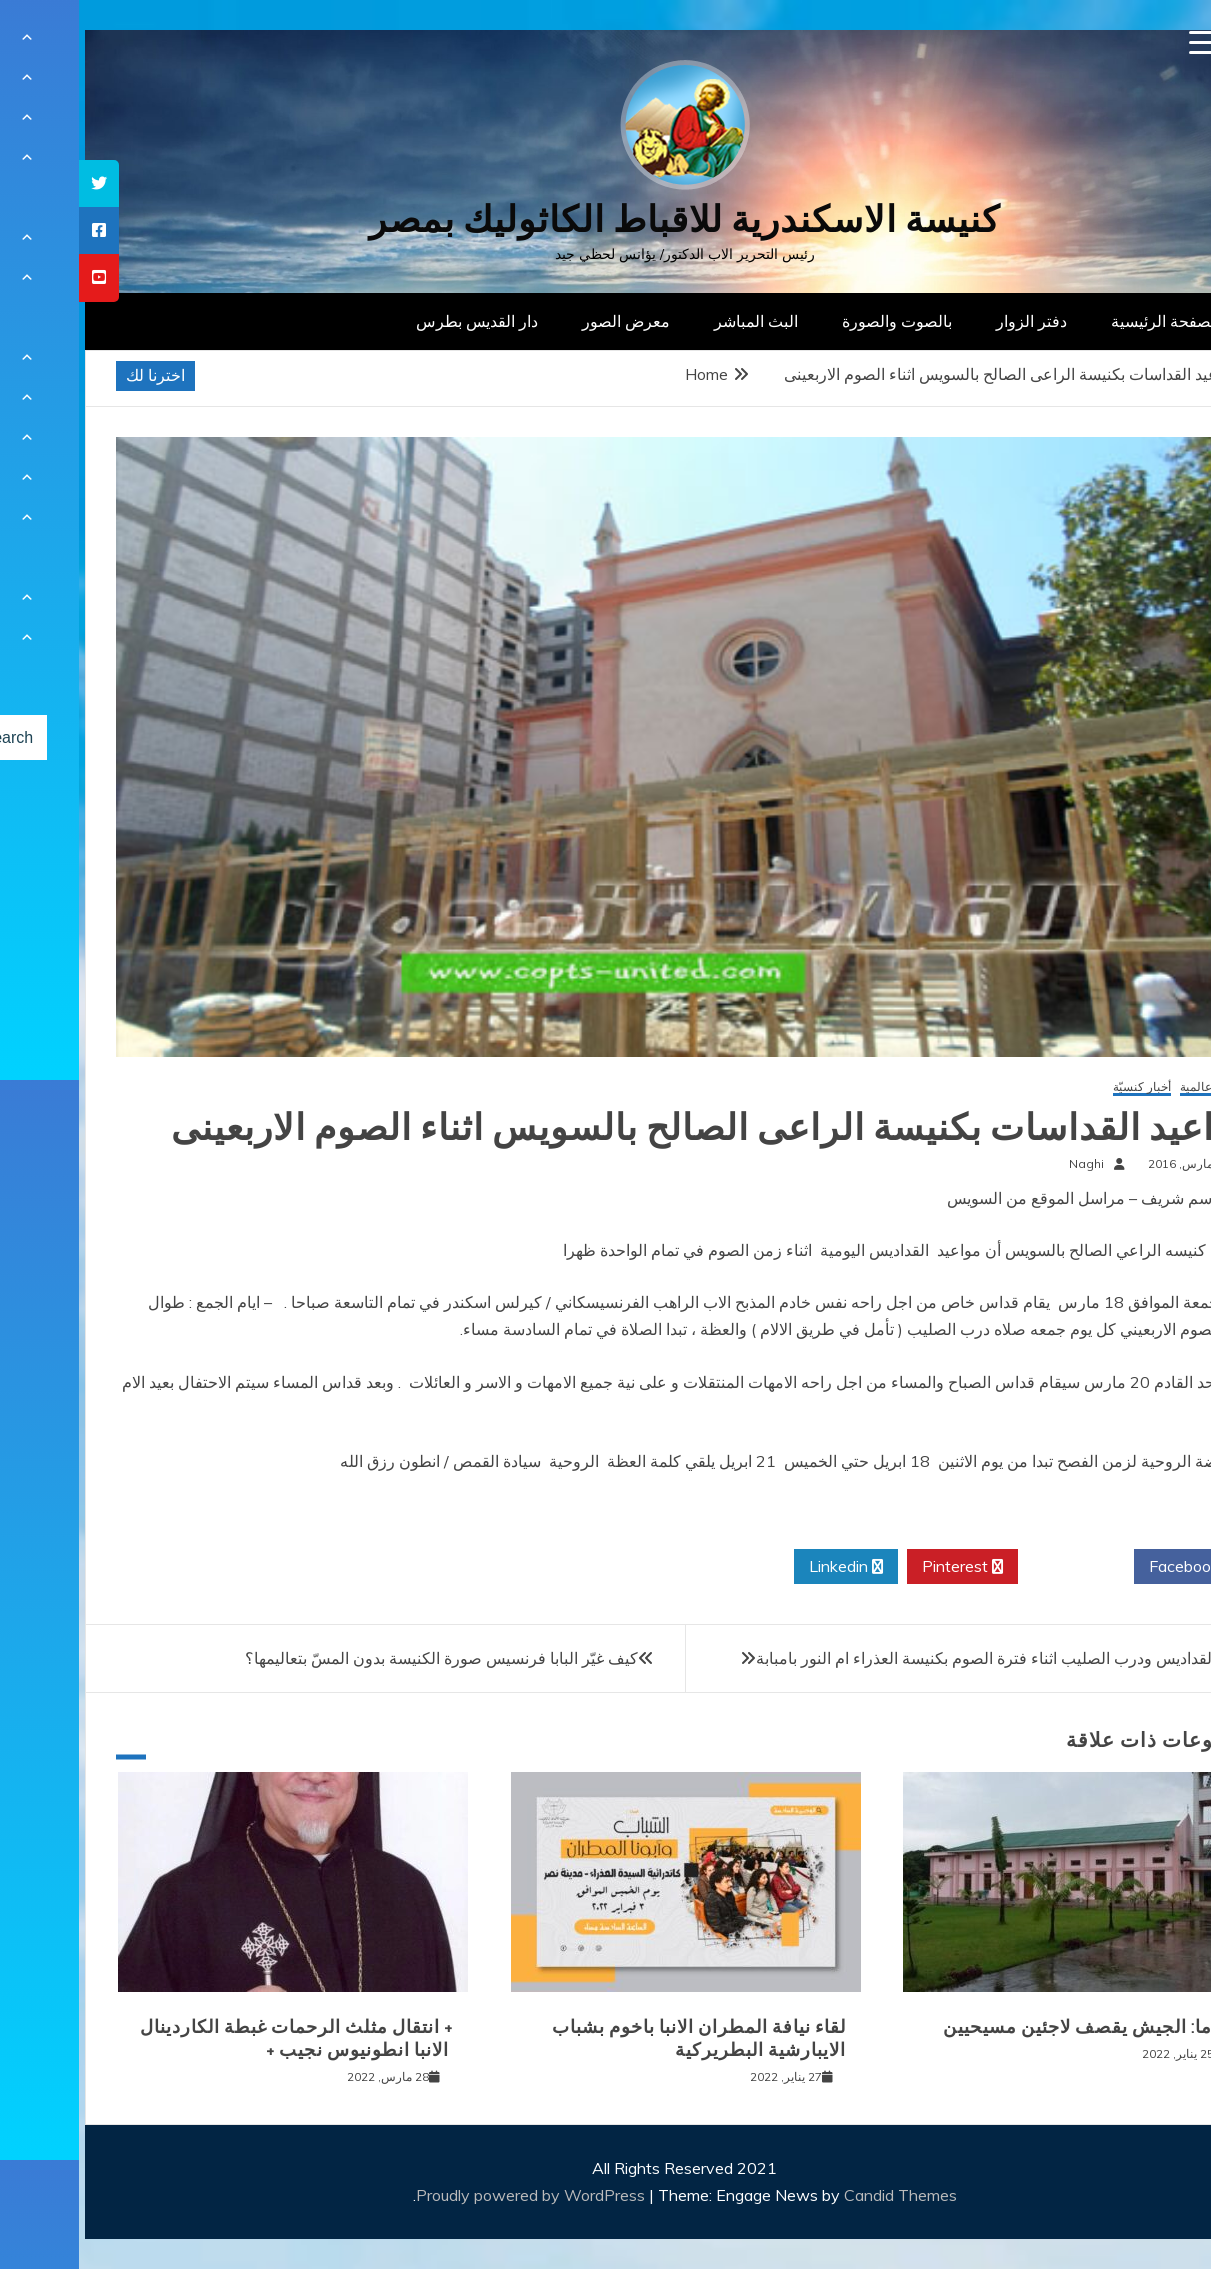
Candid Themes (821, 2195)
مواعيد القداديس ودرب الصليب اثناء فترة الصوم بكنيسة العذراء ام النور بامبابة (931, 1658)
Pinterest (883, 1567)
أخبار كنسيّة (1063, 1087)
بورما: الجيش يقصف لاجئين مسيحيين (1011, 2027)
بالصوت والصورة (818, 321)
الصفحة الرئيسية (1086, 321)
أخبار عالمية (1130, 1087)
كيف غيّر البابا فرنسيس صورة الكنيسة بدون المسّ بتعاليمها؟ (362, 1658)
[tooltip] (20, 183)
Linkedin (767, 1567)
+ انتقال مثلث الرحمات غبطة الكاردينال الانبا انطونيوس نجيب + (217, 2038)
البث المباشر (677, 321)
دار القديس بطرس (398, 321)
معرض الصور (547, 321)
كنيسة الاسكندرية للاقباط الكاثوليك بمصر (605, 219)
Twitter (997, 1567)
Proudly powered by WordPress (453, 2195)
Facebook (1112, 1567)
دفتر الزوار (952, 321)
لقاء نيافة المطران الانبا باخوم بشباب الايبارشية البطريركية (620, 2038)
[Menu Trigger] (1122, 42)
